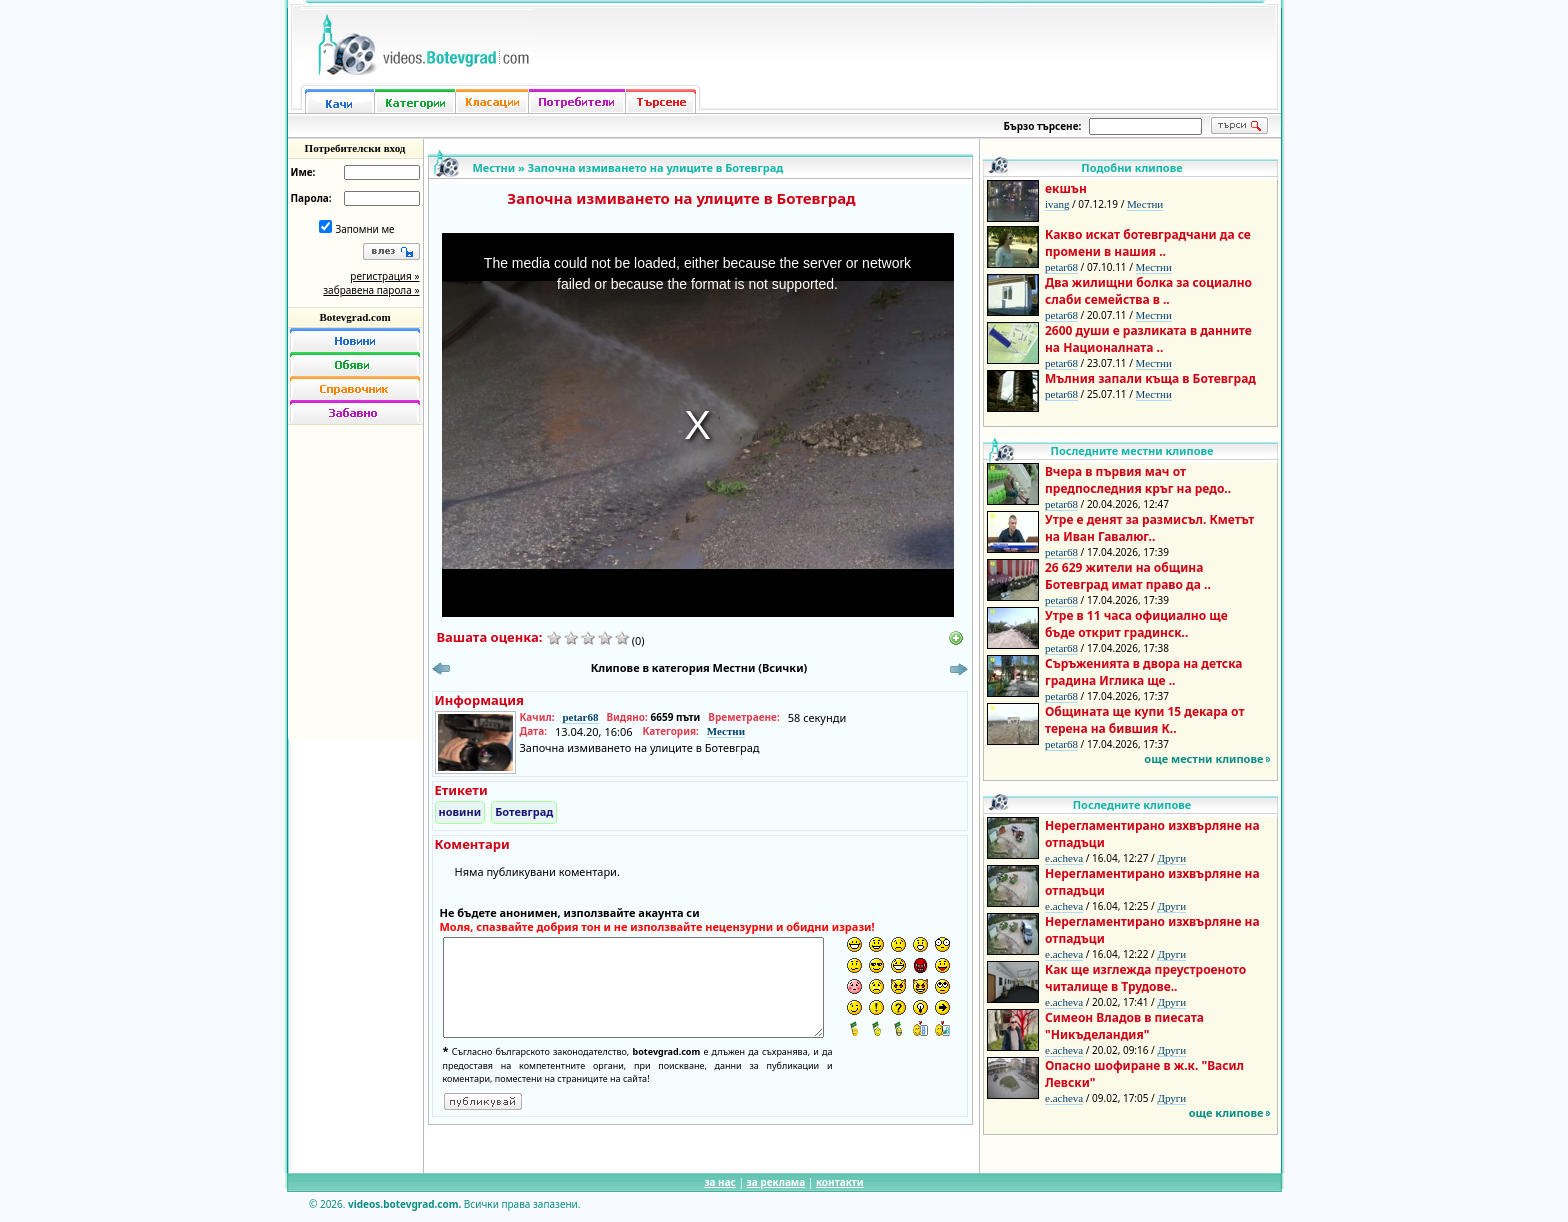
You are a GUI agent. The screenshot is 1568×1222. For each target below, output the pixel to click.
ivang (1057, 204)
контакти (840, 1182)
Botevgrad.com (354, 317)
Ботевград (524, 811)
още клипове (1226, 1112)
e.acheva (1064, 858)
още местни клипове (1203, 758)
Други (1171, 858)
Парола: (311, 198)
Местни (494, 167)
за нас (719, 1182)
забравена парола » (371, 290)
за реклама (776, 1182)
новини (460, 811)
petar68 (580, 717)
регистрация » (384, 276)
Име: (303, 172)
